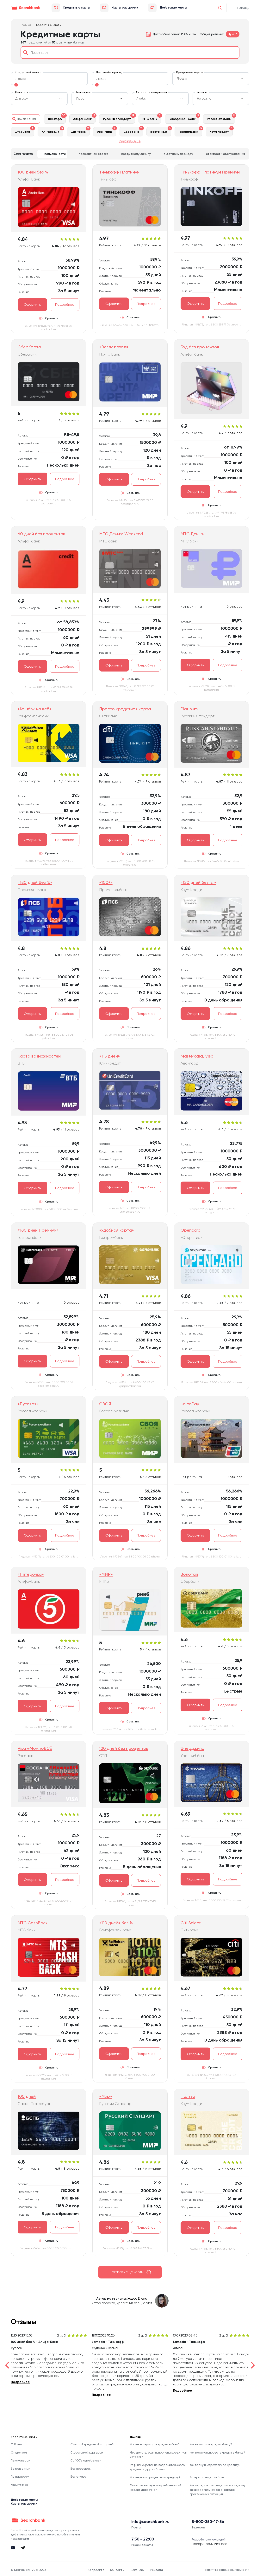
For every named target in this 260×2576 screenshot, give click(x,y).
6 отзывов (71, 1477)
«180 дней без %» (35, 882)
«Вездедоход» (113, 346)
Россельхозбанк (221, 117)
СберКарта (29, 346)
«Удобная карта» (116, 1230)
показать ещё (130, 141)
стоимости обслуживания (225, 154)
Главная (26, 24)
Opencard (191, 1230)
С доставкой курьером (87, 2452)
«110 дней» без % (116, 1922)
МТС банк (151, 117)
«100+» (106, 882)
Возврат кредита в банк (207, 2477)
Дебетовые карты (24, 2499)
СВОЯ (105, 1403)
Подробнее (64, 304)
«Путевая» (28, 1403)
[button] (7, 2365)
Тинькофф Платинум (119, 172)
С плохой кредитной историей (92, 2444)
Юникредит (52, 130)
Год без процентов (200, 346)
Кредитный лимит (28, 72)
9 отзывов (234, 433)
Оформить (32, 304)
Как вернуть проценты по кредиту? (155, 2477)
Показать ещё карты (126, 2272)
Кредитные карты (189, 72)
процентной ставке (93, 154)
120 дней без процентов (123, 1748)
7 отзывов (153, 421)
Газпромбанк (190, 130)
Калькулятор (19, 2484)
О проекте (98, 2566)
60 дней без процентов (41, 533)
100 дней (27, 2096)
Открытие (24, 130)
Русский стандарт (119, 117)
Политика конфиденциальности (227, 2566)
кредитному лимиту (136, 154)
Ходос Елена (137, 2298)
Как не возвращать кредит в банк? (155, 2444)
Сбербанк (133, 130)
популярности (55, 154)
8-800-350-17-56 (208, 2517)
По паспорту (20, 2476)
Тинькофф (56, 117)
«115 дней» (109, 1055)
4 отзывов (153, 1649)
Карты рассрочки (84, 2499)
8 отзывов (153, 1822)
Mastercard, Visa (197, 1055)
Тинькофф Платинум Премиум (210, 172)
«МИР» (106, 1574)
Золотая (189, 1574)
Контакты (118, 2566)
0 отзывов (234, 245)
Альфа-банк (84, 117)
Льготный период (109, 72)
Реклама (155, 2566)
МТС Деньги (193, 533)
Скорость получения (151, 92)
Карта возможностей (39, 1055)
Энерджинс (192, 1748)
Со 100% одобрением (86, 2460)
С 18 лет (16, 2444)
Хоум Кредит (221, 130)
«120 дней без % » (198, 882)
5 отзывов (153, 1477)
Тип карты (83, 92)
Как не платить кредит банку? (211, 2444)
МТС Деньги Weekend (121, 533)
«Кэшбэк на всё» (34, 708)
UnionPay (190, 1403)
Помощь (243, 8)
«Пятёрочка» (31, 1574)
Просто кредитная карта (125, 708)
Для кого (21, 92)
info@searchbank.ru (150, 2517)
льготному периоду (178, 154)
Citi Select (191, 1922)
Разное (202, 92)
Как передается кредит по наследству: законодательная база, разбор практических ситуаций (218, 2490)
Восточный (160, 130)
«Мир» (105, 2096)
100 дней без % (33, 172)
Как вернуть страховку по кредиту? (215, 2465)
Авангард (106, 130)
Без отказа (78, 2476)
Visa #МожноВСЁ (35, 1748)
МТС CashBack (33, 1922)
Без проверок (80, 2468)
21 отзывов (152, 245)
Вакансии (136, 2566)
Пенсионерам (20, 2460)
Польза (188, 2096)
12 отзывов (71, 246)
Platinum (189, 708)
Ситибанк (80, 130)
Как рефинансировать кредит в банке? (217, 2452)
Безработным (20, 2468)
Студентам (19, 2452)
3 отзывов (71, 420)
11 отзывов (234, 781)
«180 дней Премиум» (38, 1230)
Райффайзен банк (184, 117)
